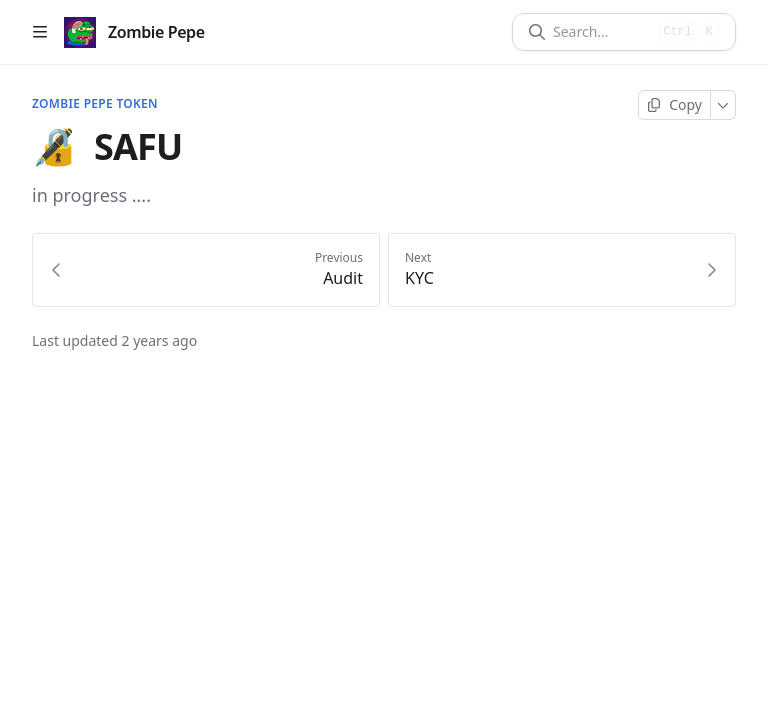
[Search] (601, 32)
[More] (723, 105)
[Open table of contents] (40, 32)
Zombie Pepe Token (95, 104)
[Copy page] (674, 105)
